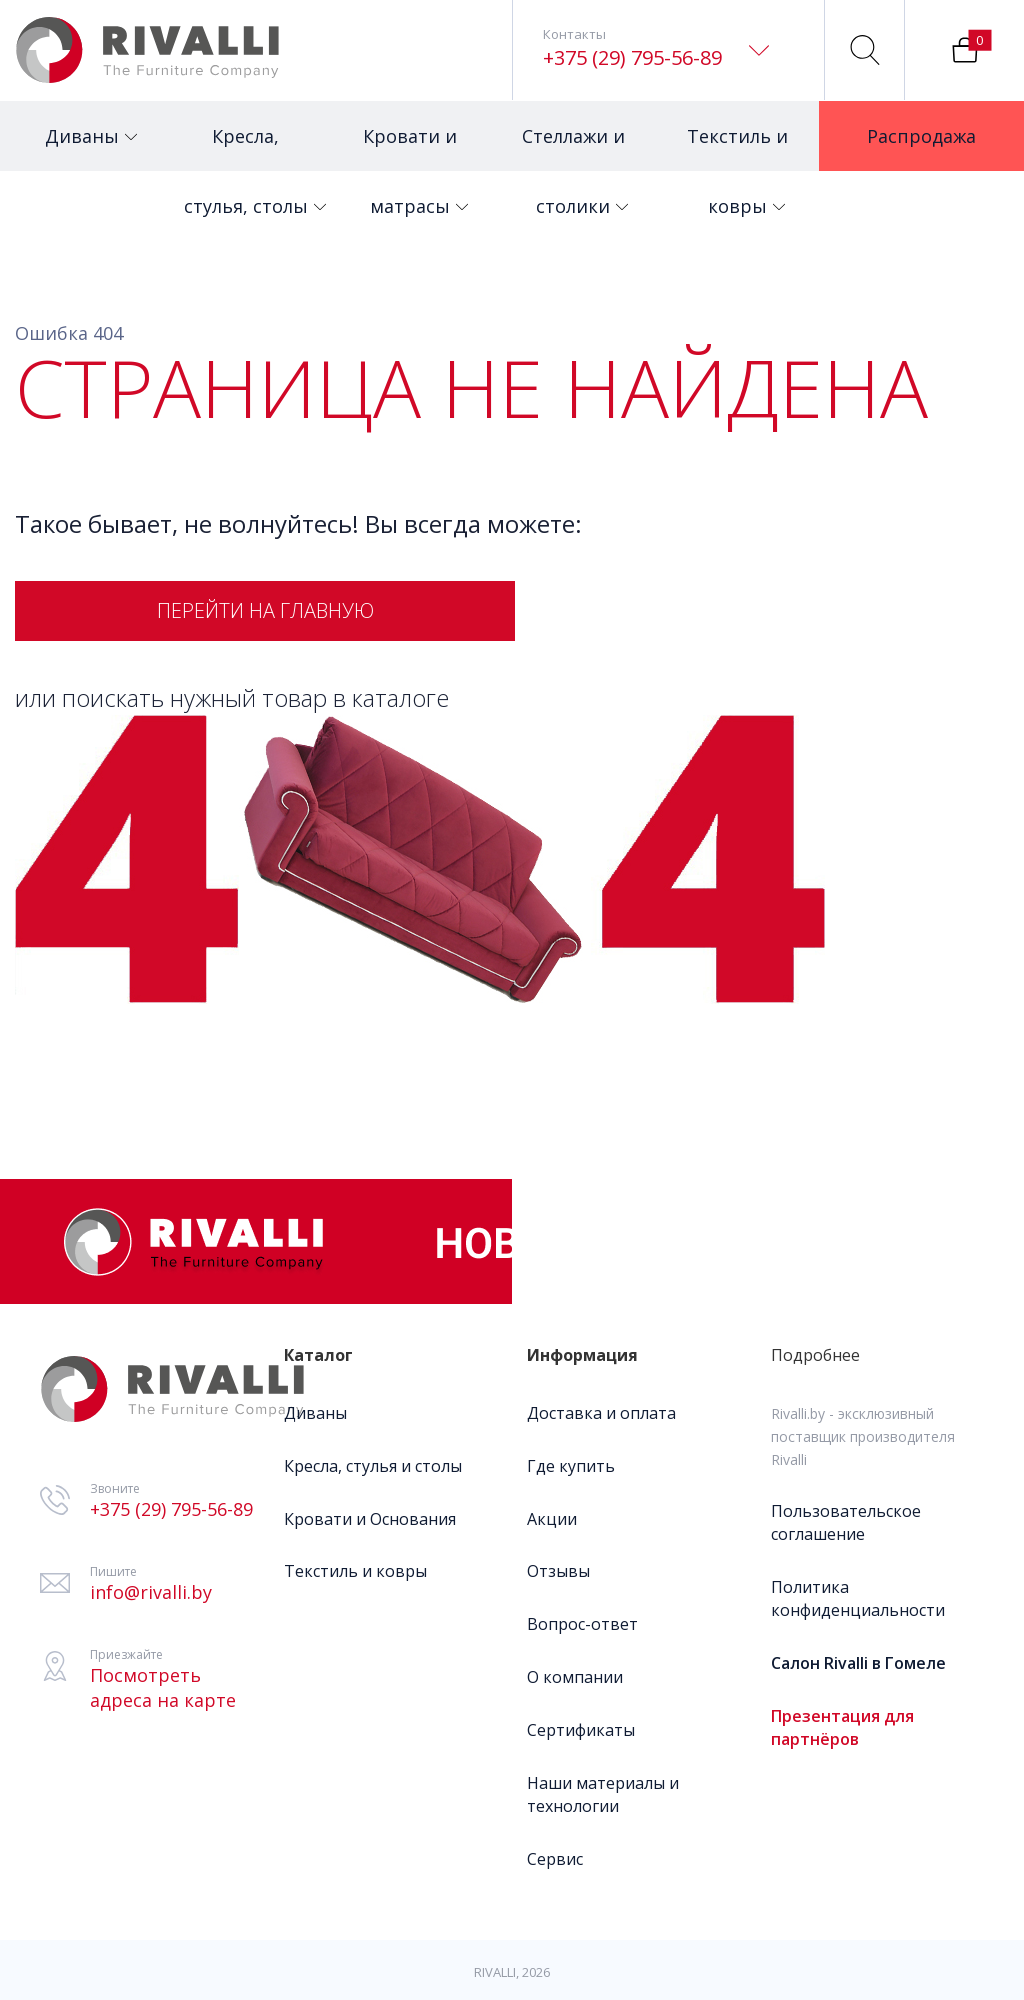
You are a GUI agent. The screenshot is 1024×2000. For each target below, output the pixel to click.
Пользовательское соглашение (846, 1522)
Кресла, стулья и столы (373, 1466)
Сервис (555, 1859)
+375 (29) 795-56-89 (632, 57)
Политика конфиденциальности (858, 1598)
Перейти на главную (265, 610)
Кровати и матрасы (415, 147)
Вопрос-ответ (582, 1624)
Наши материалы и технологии (603, 1794)
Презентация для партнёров (842, 1727)
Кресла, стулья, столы (248, 147)
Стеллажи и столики (575, 147)
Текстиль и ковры (737, 147)
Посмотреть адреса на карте (163, 1688)
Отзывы (558, 1571)
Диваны (91, 124)
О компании (575, 1677)
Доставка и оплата (601, 1413)
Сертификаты (581, 1730)
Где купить (571, 1466)
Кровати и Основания (370, 1519)
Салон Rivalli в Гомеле (858, 1663)
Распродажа (930, 124)
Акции (552, 1519)
